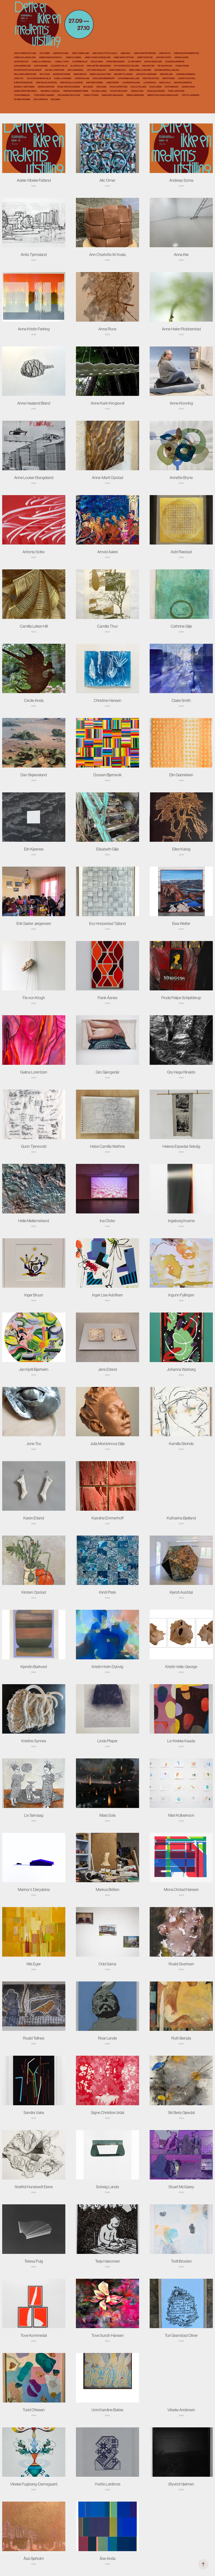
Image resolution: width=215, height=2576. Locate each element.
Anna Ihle (126, 53)
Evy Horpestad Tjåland (126, 66)
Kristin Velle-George (71, 82)
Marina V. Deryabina (24, 87)
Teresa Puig (137, 91)
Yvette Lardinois (190, 95)
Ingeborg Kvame (61, 74)
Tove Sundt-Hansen (44, 95)
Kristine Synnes (94, 82)
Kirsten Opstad (151, 78)
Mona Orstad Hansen (68, 87)
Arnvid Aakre (181, 57)
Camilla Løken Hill (42, 61)
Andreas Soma (61, 53)
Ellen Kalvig (77, 66)
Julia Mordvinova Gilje (39, 78)
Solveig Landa (99, 91)
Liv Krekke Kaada (131, 82)
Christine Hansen (115, 61)
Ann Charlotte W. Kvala (104, 53)
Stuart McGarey (119, 91)
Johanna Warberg (185, 74)
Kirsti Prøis (168, 78)
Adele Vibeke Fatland (25, 53)
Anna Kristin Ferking (145, 53)
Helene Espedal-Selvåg (167, 70)
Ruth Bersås (171, 87)
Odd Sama (101, 87)
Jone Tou (18, 78)
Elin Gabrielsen (22, 66)
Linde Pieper (112, 82)
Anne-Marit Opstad (124, 57)
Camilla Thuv (62, 61)
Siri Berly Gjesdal (50, 91)
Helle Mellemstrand (25, 74)
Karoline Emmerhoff (104, 78)
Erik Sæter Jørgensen (99, 66)
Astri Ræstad (21, 61)
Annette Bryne (145, 57)
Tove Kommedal (22, 95)
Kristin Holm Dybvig (46, 82)
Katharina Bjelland (128, 78)
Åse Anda (55, 99)
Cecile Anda (97, 61)
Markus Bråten (46, 87)
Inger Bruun (80, 74)
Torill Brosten (176, 91)
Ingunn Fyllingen (123, 74)
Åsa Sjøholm (41, 99)
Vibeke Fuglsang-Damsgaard (162, 95)
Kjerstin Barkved (23, 82)
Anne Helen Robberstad (186, 53)
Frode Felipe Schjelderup (28, 70)
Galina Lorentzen (54, 70)
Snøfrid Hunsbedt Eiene (75, 91)
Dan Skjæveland (153, 61)
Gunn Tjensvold (117, 70)
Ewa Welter (148, 66)
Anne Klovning (73, 57)
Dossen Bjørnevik (174, 61)
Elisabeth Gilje (59, 66)
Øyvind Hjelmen (22, 99)
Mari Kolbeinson (183, 82)
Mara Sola (165, 82)
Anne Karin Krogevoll (51, 57)
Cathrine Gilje (79, 61)
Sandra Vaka (188, 87)
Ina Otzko (45, 74)
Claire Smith (134, 61)
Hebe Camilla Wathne (140, 70)
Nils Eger (88, 87)
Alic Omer (44, 53)
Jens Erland (166, 74)
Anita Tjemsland (80, 53)
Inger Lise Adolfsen (100, 74)
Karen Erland (82, 78)
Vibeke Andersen (135, 95)
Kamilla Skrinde (62, 78)
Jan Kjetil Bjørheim (146, 74)
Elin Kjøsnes (41, 66)
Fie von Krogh (165, 66)
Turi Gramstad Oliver (68, 95)
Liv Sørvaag (149, 82)
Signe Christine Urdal (25, 91)
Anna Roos (164, 53)
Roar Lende (155, 87)
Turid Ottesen (90, 95)
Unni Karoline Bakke (112, 95)
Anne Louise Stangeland (98, 57)
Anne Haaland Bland (25, 57)
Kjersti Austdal (187, 78)
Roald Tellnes (138, 87)
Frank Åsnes (182, 66)
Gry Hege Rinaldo (96, 70)
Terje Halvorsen (156, 91)
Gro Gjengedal (75, 70)
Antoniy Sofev (163, 57)
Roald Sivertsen (118, 87)
